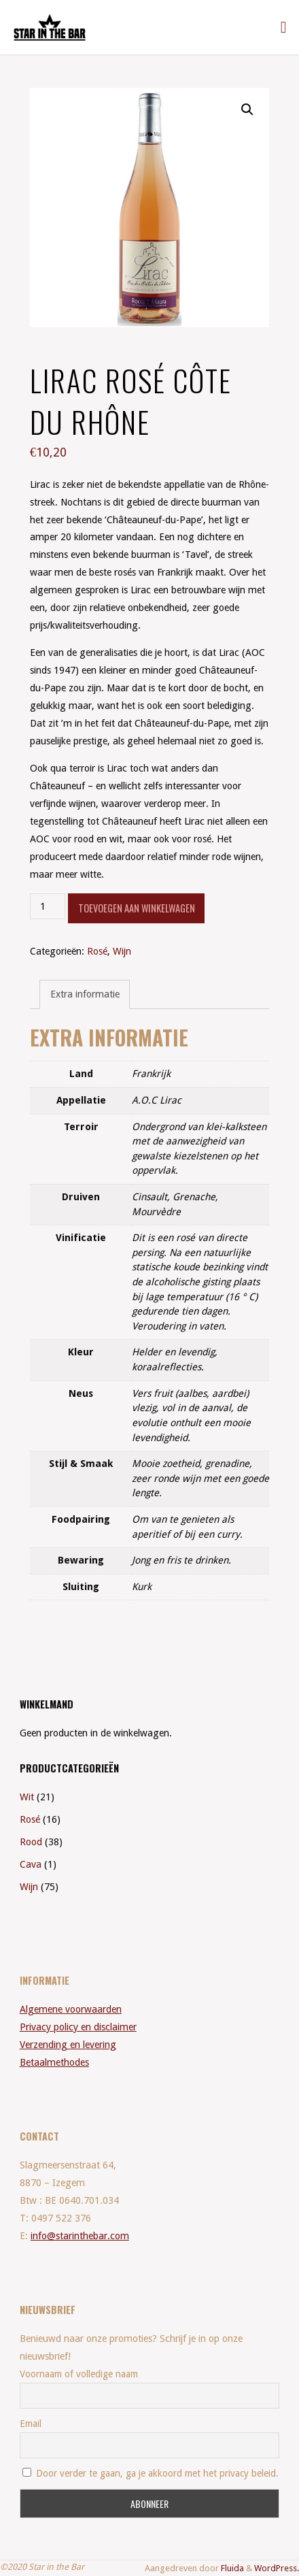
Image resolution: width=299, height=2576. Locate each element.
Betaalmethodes (54, 2062)
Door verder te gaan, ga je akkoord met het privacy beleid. (150, 2473)
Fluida (231, 2568)
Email (30, 2423)
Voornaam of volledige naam (79, 2373)
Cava (30, 1864)
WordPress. (276, 2568)
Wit (27, 1796)
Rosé (97, 951)
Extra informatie (85, 994)
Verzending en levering (68, 2044)
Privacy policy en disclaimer (78, 2026)
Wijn (122, 951)
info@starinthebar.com (80, 2235)
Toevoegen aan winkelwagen (136, 908)
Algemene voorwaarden (71, 2009)
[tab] (84, 994)
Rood (31, 1841)
